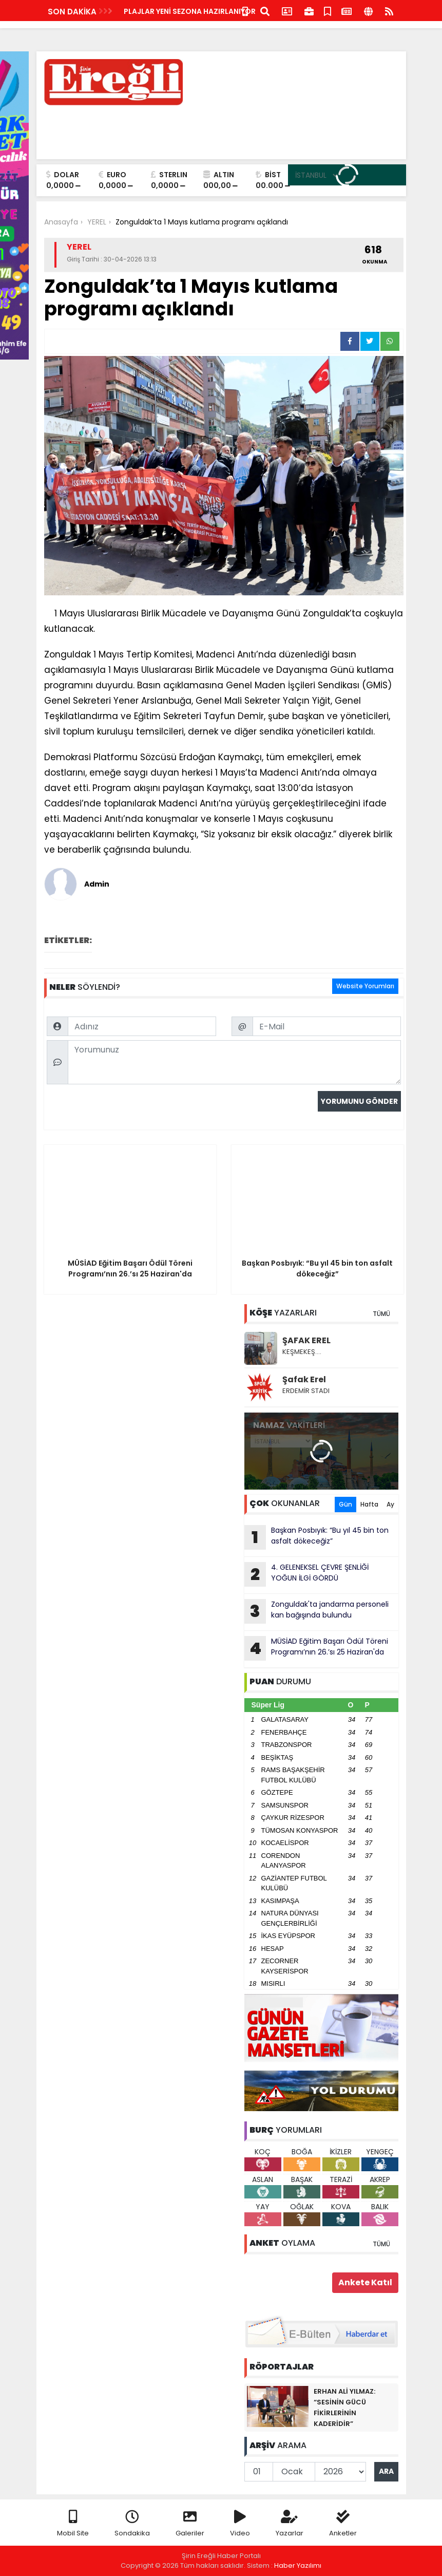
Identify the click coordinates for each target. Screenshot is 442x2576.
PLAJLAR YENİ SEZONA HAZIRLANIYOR (190, 11)
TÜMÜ (381, 1313)
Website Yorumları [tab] (365, 986)
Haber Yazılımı (297, 2565)
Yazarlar (289, 2524)
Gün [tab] (345, 1504)
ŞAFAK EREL (306, 1340)
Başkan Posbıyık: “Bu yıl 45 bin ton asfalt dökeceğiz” (316, 1537)
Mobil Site (73, 2524)
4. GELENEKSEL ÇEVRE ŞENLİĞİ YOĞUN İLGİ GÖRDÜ (306, 1574)
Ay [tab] (390, 1504)
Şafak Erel (304, 1379)
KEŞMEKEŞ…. (301, 1352)
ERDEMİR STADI (306, 1391)
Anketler (343, 2524)
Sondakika (132, 2524)
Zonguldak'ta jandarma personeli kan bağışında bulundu (316, 1611)
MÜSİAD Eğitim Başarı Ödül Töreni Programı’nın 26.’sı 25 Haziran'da (316, 1648)
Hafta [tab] (369, 1504)
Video (240, 2524)
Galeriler (190, 2524)
